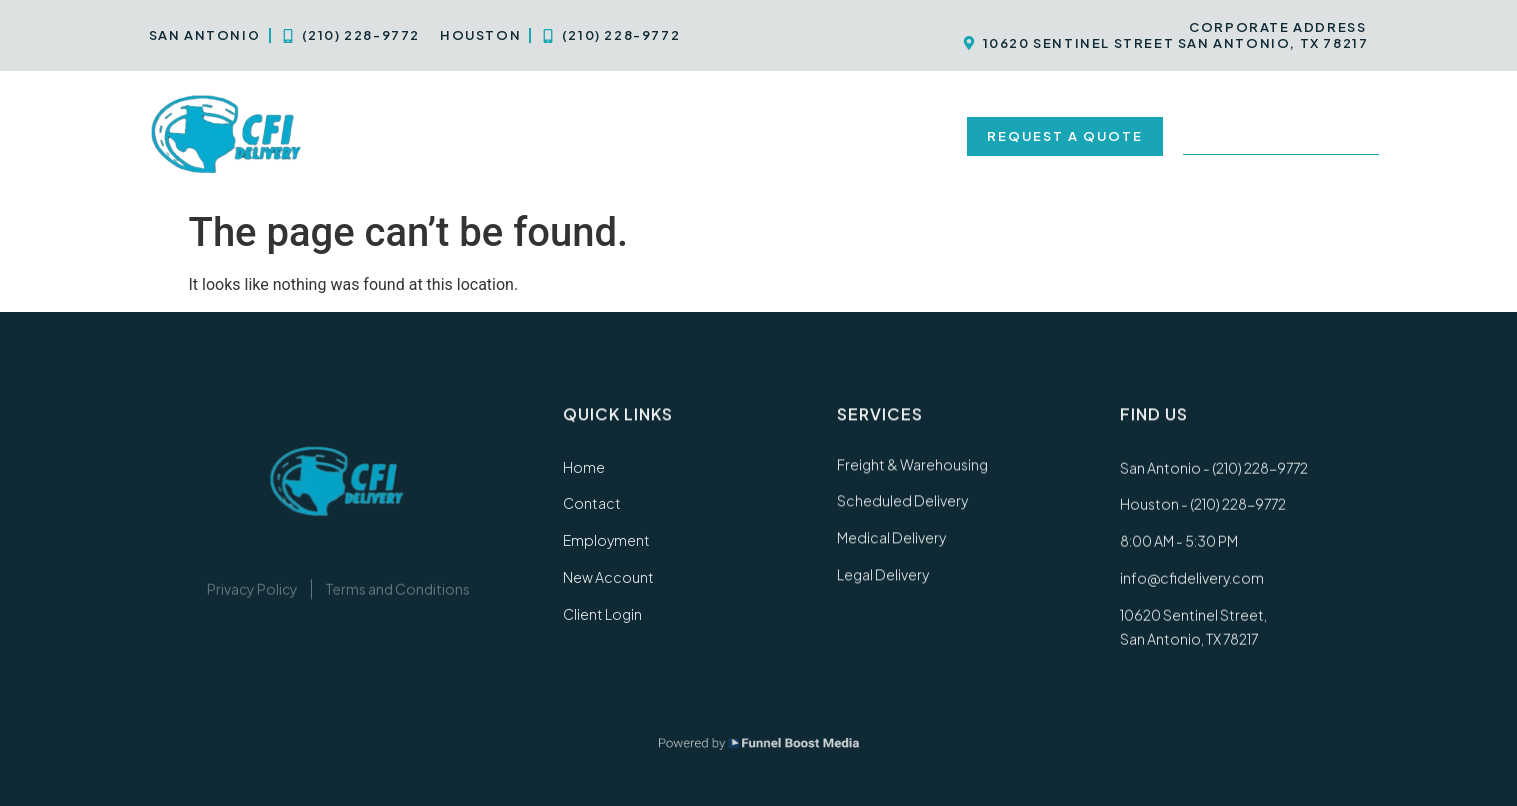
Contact (606, 136)
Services (483, 136)
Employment (733, 136)
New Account (879, 136)
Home (375, 136)
